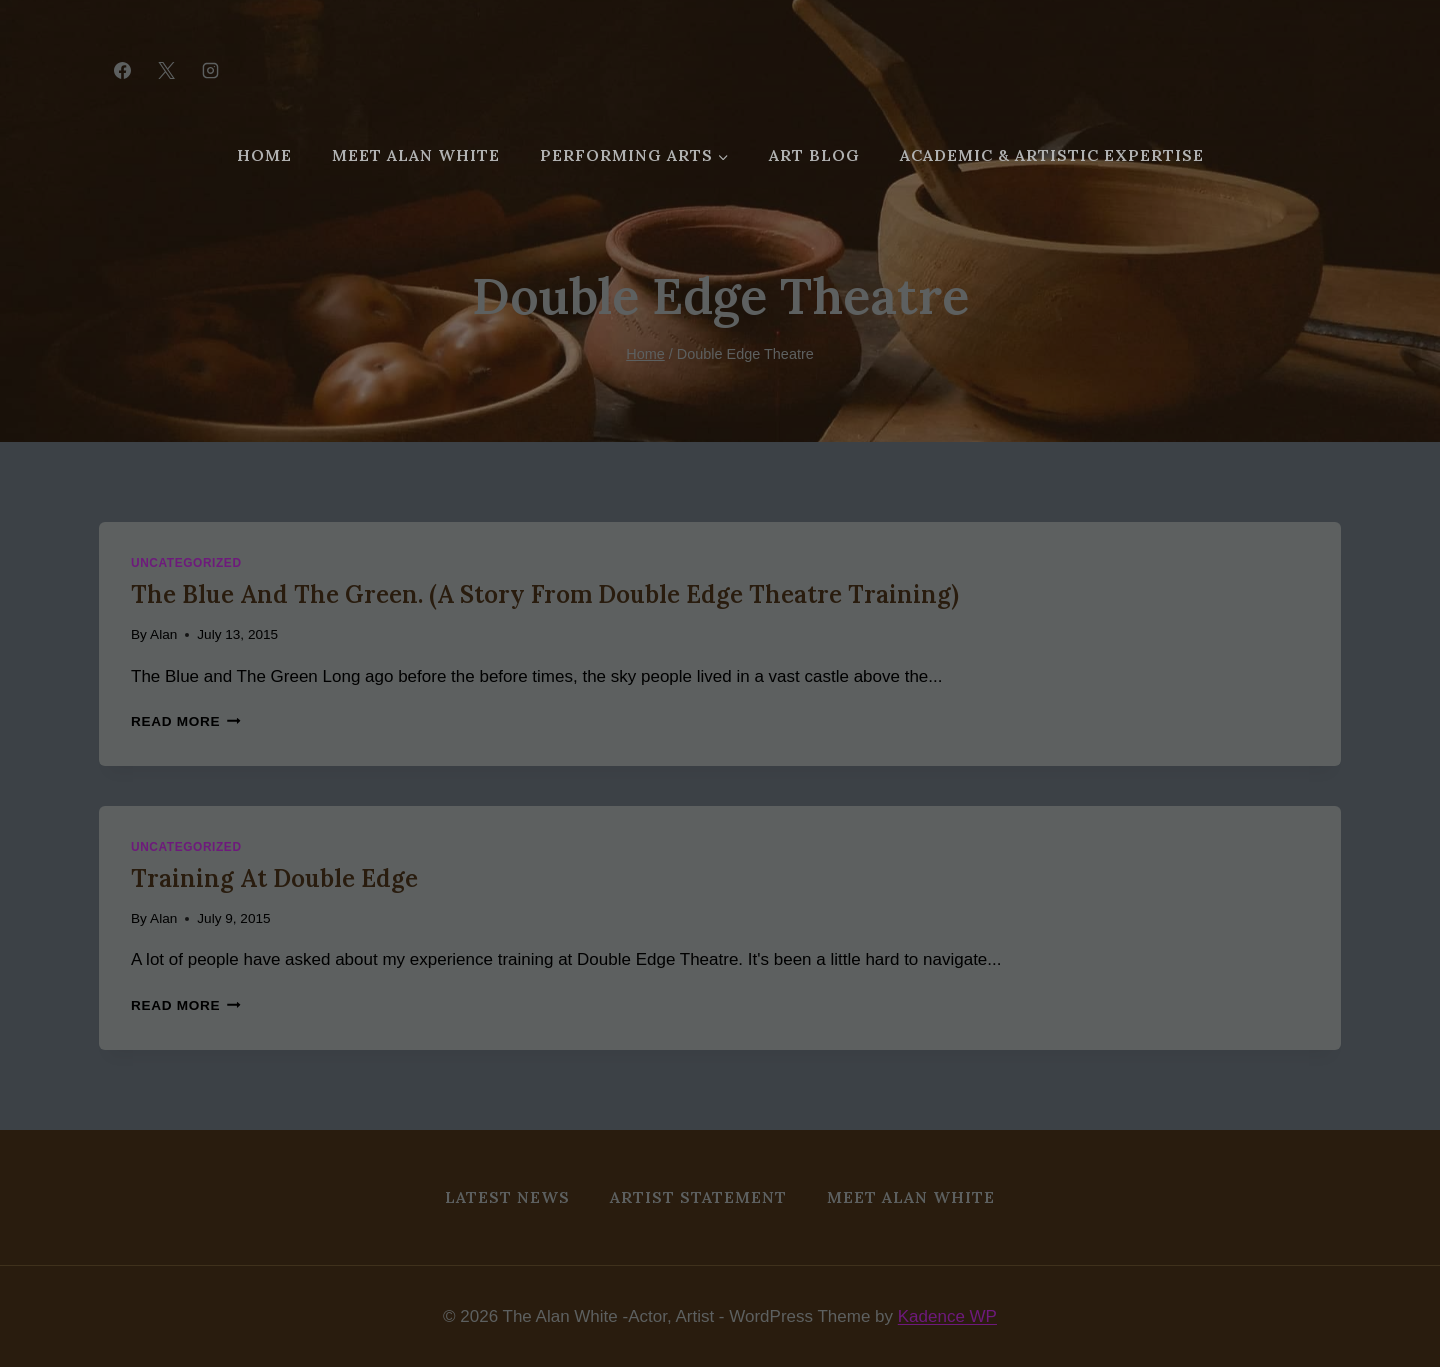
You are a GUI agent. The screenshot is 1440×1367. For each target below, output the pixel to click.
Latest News (507, 1197)
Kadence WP (947, 1316)
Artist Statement (698, 1197)
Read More (186, 721)
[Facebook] (122, 70)
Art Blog (814, 155)
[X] (166, 70)
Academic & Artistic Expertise (1052, 155)
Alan (163, 634)
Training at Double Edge (274, 878)
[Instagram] (210, 70)
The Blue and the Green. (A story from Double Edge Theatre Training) (545, 594)
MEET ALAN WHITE (416, 155)
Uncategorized (186, 563)
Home (264, 155)
